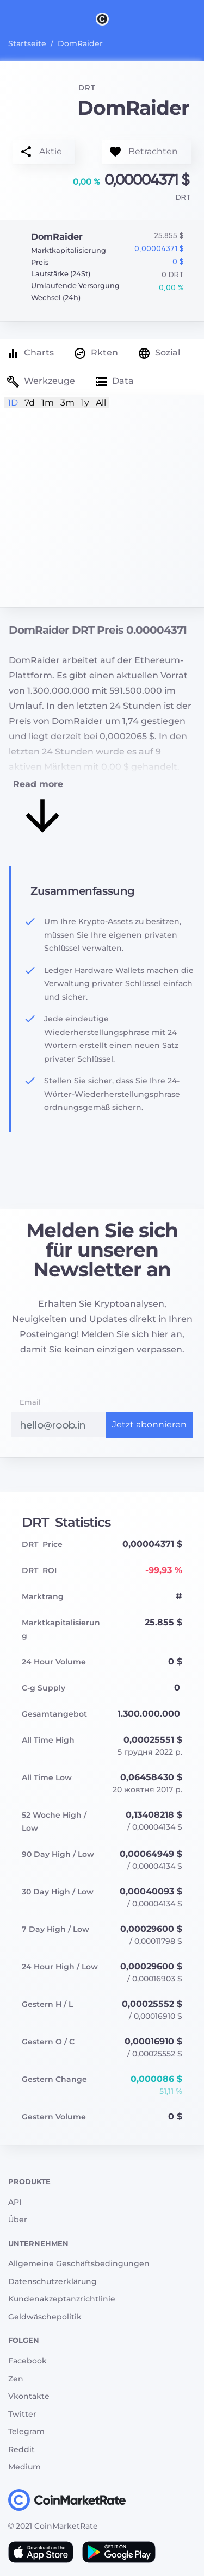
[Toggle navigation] (6, 18)
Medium (24, 2467)
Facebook (27, 2361)
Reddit (21, 2449)
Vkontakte (29, 2396)
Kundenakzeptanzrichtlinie (61, 2299)
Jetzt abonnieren (149, 1424)
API (14, 2202)
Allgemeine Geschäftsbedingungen (79, 2263)
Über (17, 2219)
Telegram (26, 2431)
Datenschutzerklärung (52, 2281)
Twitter (22, 2414)
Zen (15, 2379)
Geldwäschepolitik (45, 2317)
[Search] (197, 18)
